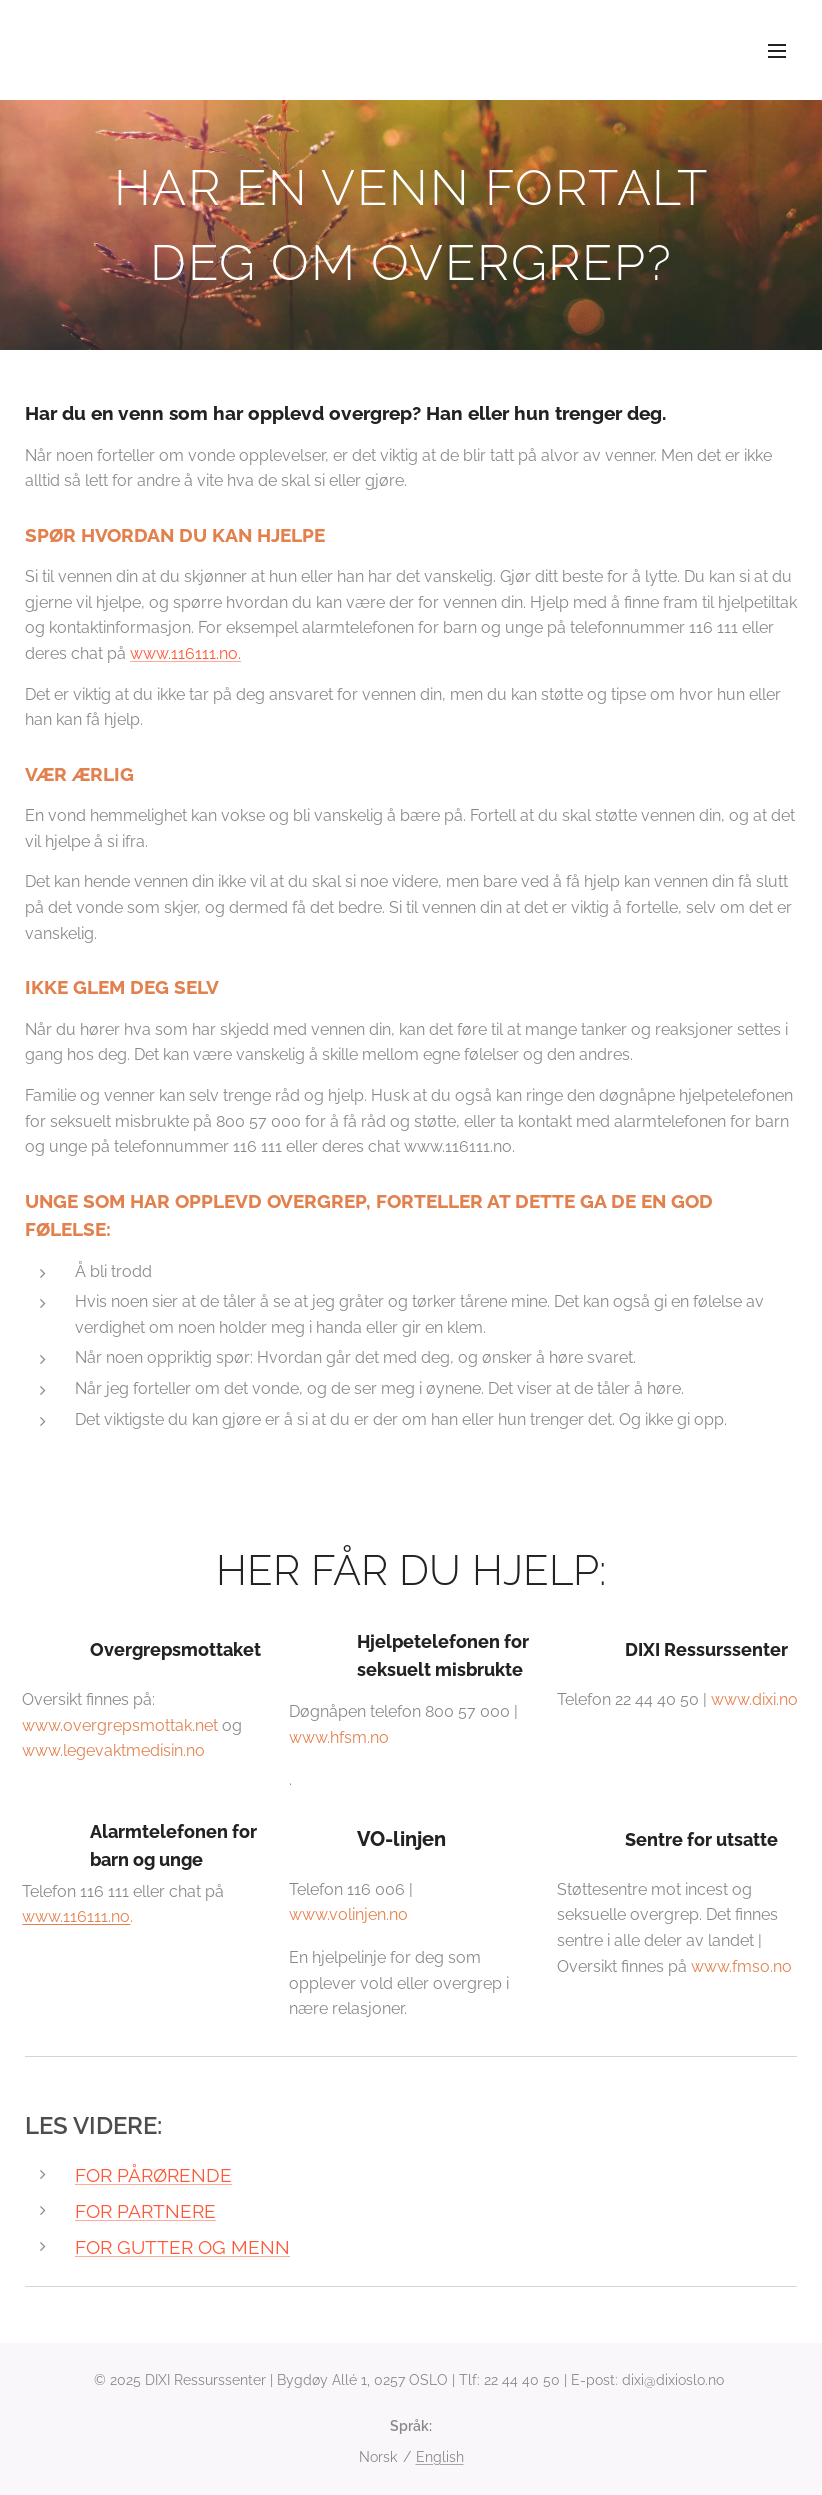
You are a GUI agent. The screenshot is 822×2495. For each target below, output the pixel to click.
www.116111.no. (185, 653)
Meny (777, 51)
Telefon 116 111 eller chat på (143, 1859)
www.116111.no (76, 1917)
